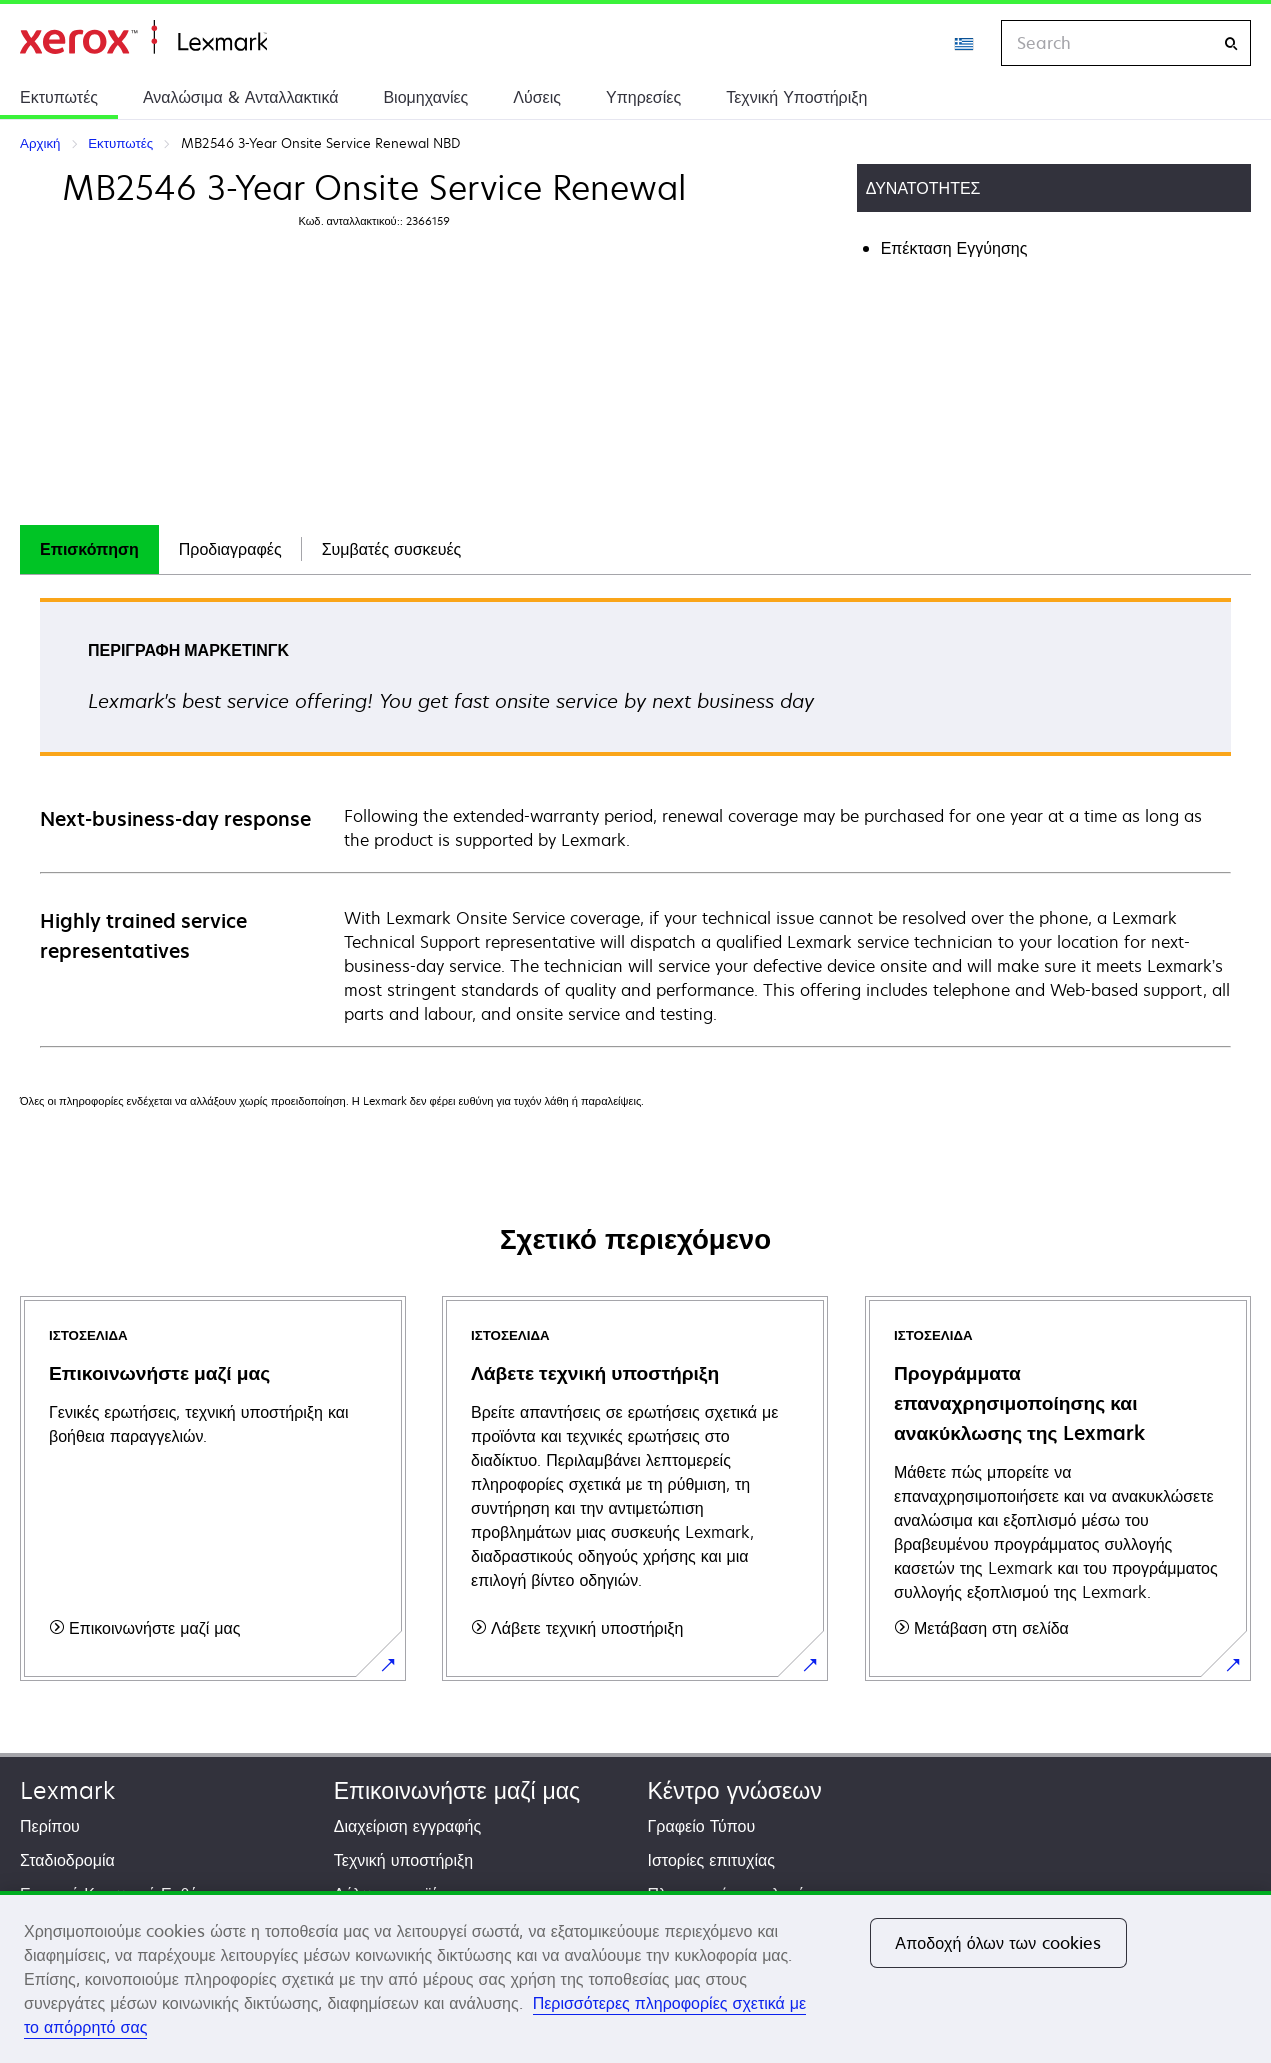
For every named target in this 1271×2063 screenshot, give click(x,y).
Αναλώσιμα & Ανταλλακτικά (240, 97)
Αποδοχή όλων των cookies (998, 1943)
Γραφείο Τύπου (702, 1826)
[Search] (1231, 43)
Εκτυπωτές (59, 97)
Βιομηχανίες (425, 97)
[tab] (89, 549)
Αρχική (143, 37)
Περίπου (50, 1826)
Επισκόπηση (89, 549)
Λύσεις (537, 97)
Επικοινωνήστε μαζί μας (457, 1790)
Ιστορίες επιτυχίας (712, 1860)
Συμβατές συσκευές (392, 549)
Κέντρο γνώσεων (735, 1790)
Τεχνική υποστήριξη (403, 1860)
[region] (635, 1977)
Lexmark (67, 1790)
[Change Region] (965, 43)
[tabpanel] (635, 821)
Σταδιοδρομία (67, 1860)
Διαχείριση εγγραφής (407, 1826)
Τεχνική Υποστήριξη (796, 97)
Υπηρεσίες (643, 97)
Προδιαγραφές (230, 549)
